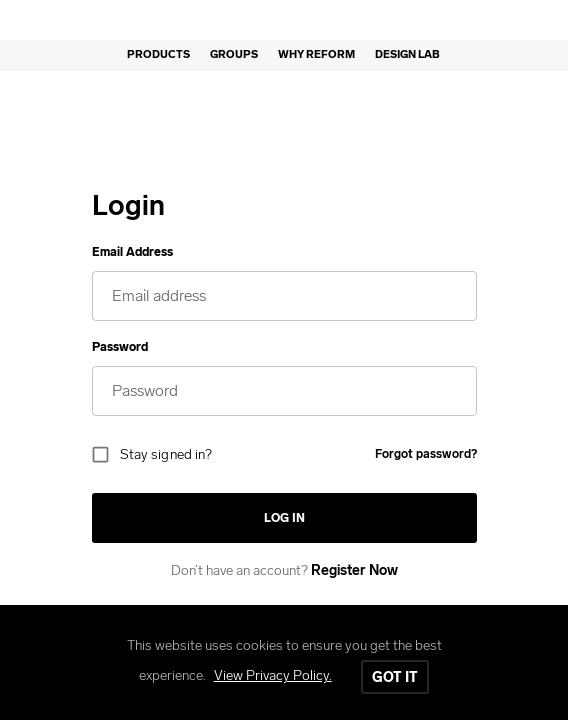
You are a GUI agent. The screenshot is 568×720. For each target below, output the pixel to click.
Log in (284, 518)
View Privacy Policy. (273, 675)
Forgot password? (426, 454)
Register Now (354, 570)
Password (120, 347)
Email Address (132, 252)
